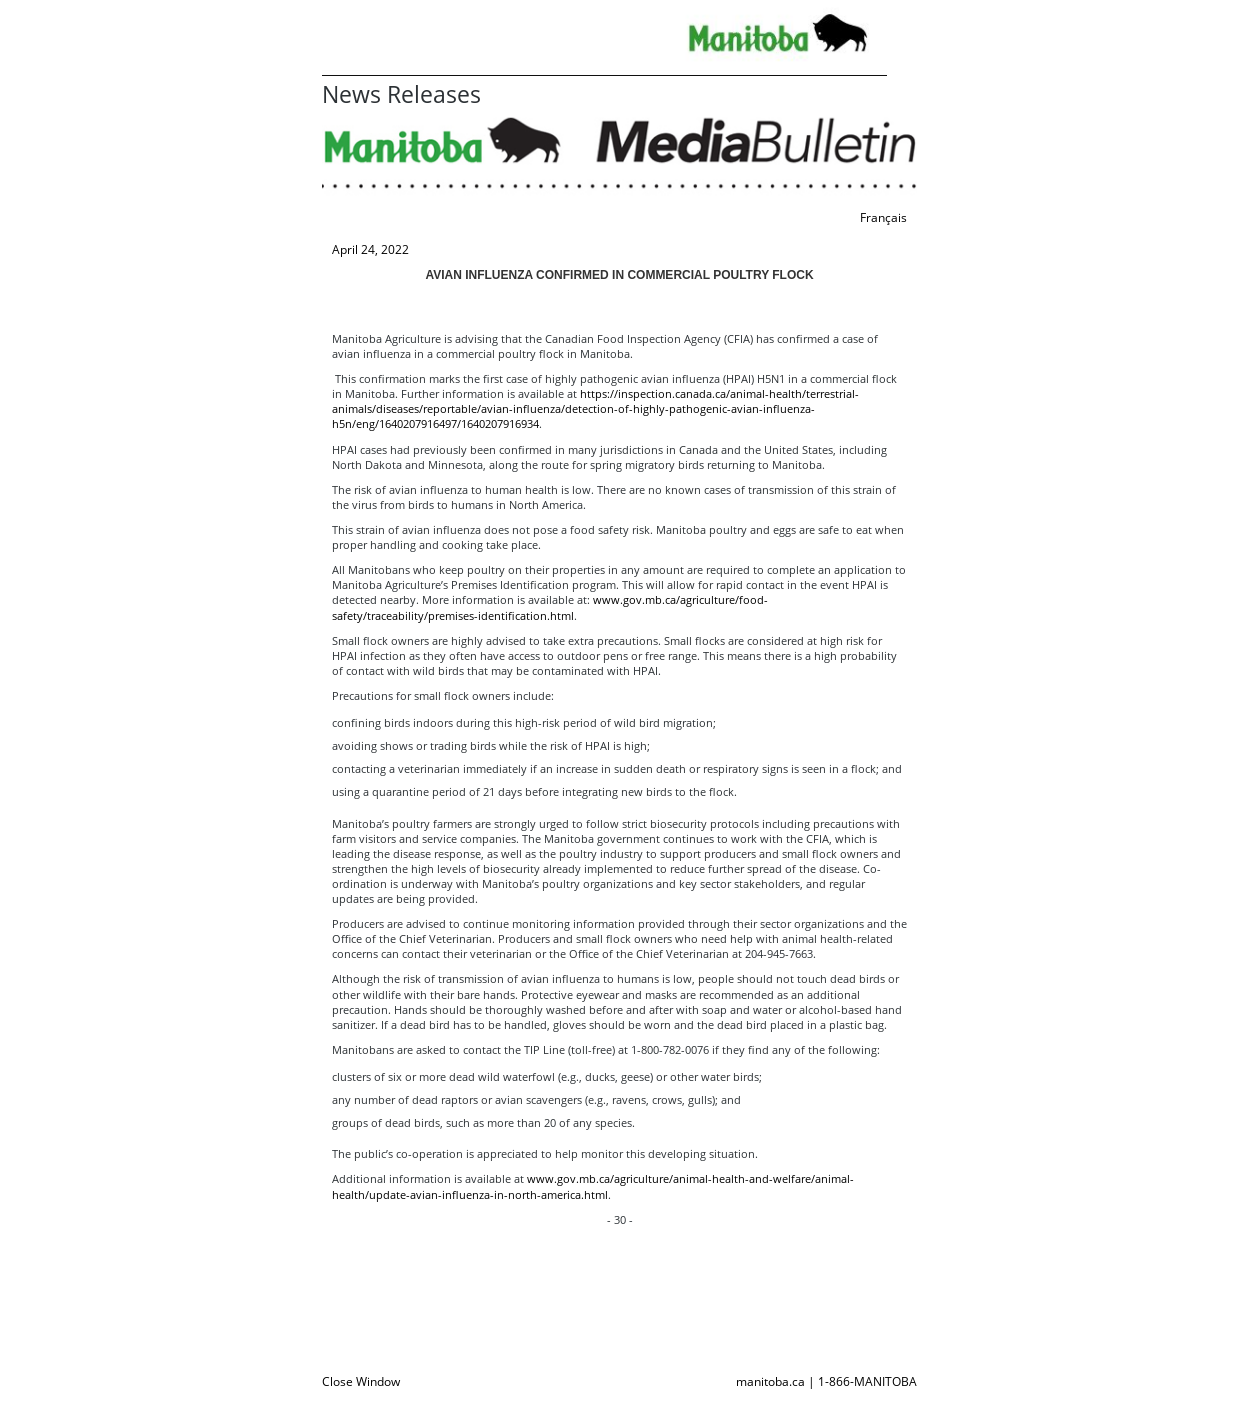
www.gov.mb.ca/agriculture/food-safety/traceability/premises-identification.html (550, 607)
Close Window (361, 1381)
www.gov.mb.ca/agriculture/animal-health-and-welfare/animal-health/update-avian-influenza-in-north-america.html (593, 1186)
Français (883, 217)
